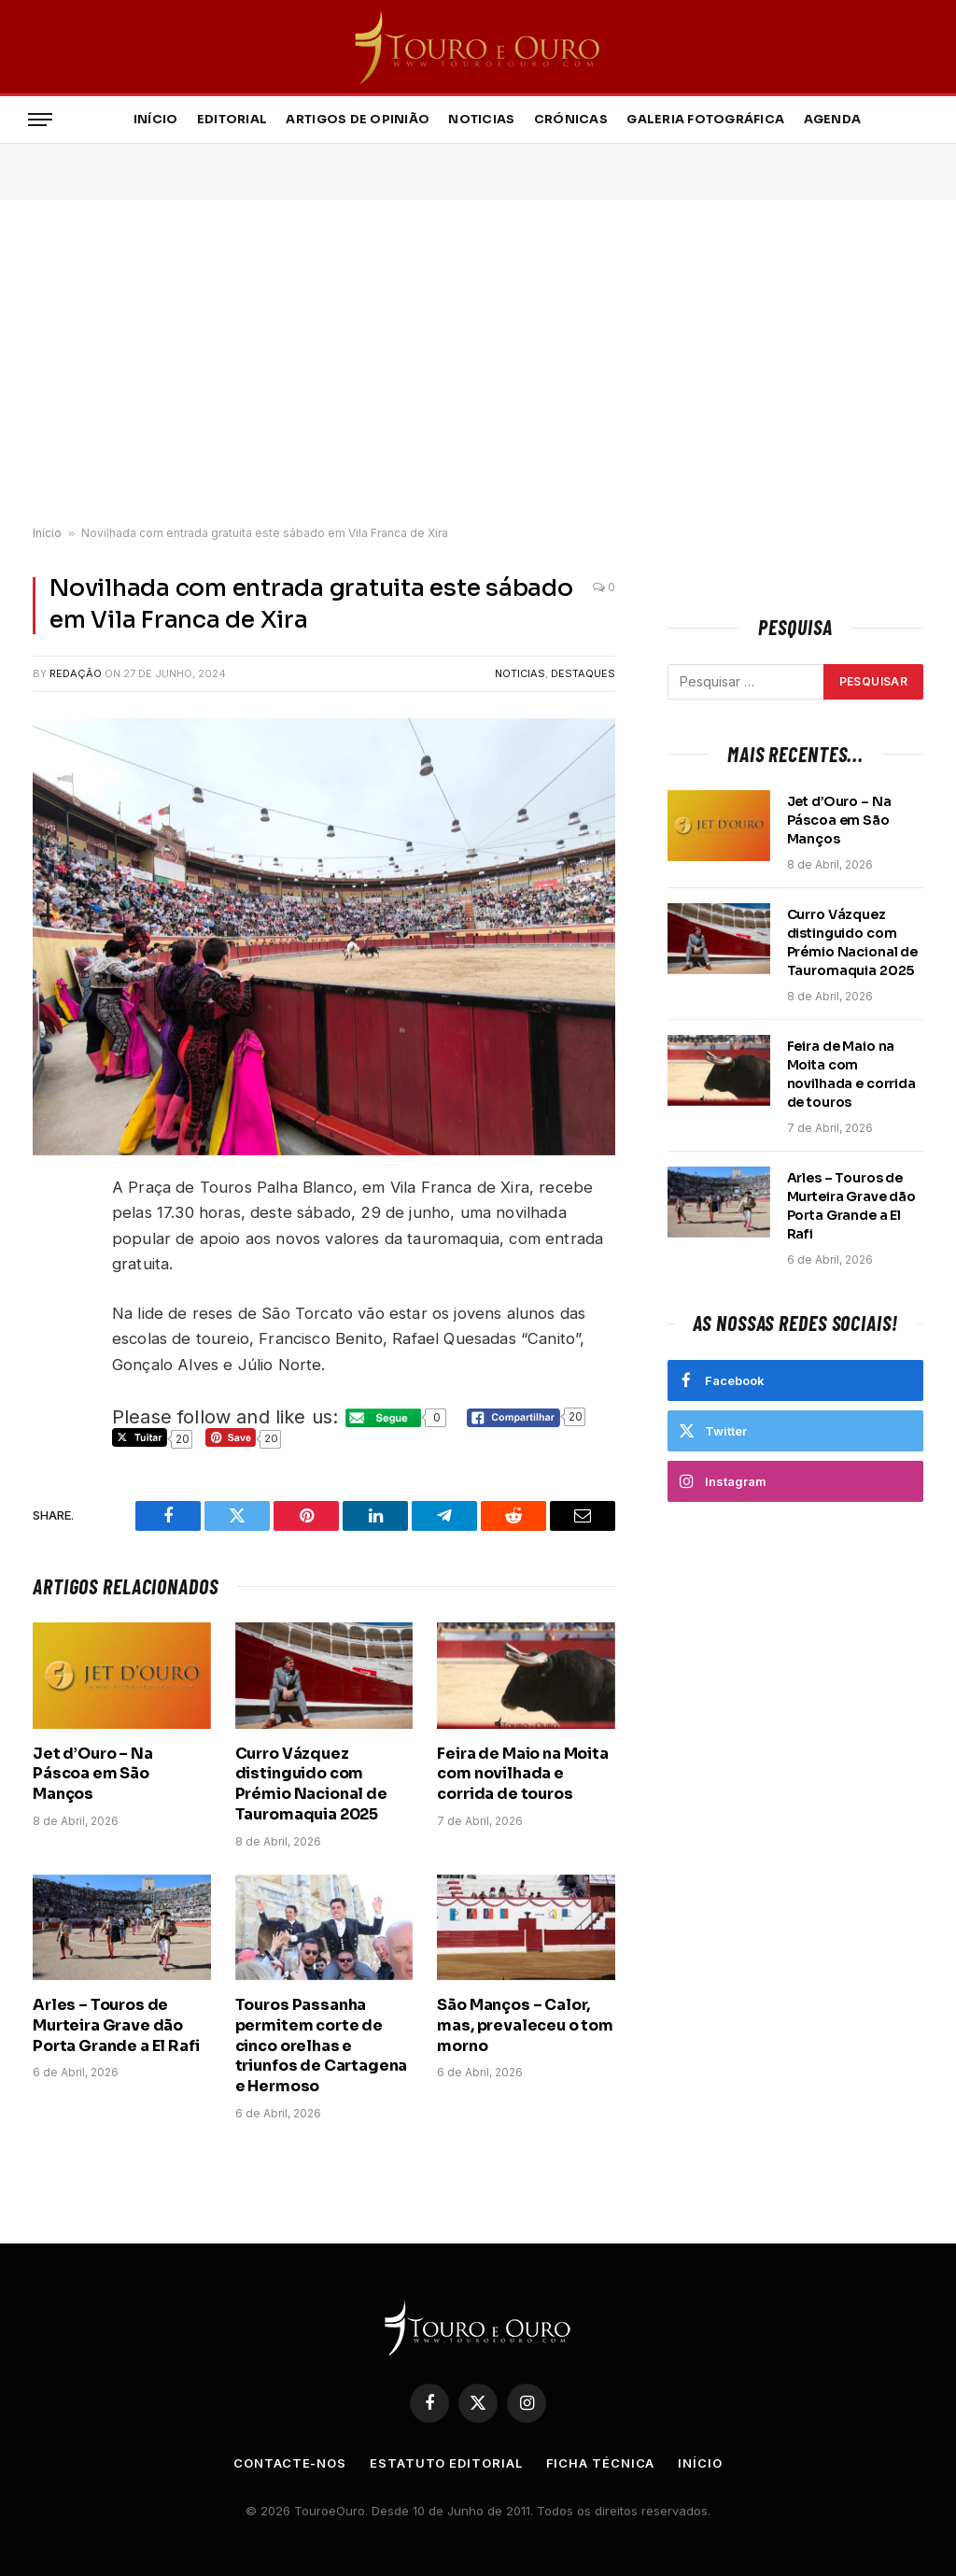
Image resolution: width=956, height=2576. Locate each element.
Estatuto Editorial (446, 2463)
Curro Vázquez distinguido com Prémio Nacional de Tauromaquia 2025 (311, 1784)
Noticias (481, 119)
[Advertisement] (478, 363)
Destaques (583, 673)
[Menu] (40, 120)
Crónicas (571, 119)
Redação (75, 673)
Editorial (232, 119)
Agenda (833, 119)
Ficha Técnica (600, 2463)
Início (156, 119)
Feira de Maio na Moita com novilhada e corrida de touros (522, 1774)
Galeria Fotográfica (705, 119)
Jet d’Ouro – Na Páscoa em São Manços (93, 1774)
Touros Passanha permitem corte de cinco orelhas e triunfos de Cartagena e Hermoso (321, 2045)
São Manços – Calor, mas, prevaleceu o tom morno (525, 2025)
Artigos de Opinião (357, 119)
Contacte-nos (289, 2463)
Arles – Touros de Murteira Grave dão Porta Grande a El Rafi (116, 2025)
